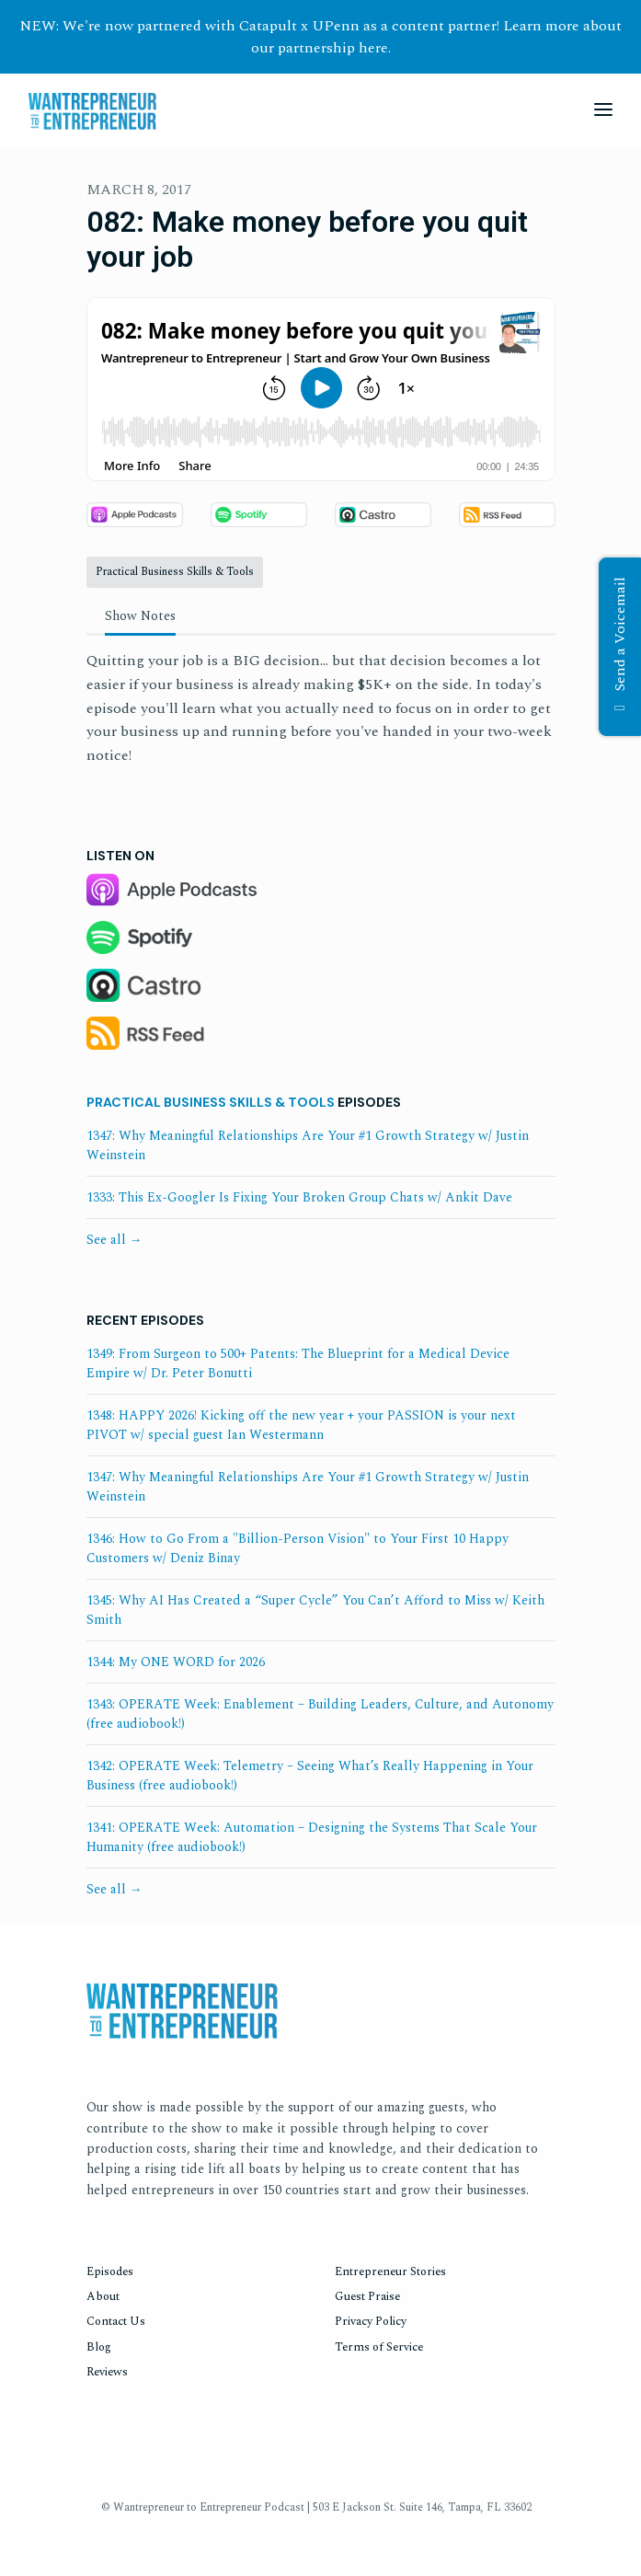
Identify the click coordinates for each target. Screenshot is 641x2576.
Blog (98, 2347)
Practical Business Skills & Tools (210, 1102)
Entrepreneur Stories (390, 2271)
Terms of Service (379, 2347)
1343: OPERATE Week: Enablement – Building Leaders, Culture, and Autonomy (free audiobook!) (320, 1714)
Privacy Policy (370, 2321)
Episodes (109, 2271)
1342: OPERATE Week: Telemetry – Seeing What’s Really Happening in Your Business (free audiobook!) (309, 1775)
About (103, 2296)
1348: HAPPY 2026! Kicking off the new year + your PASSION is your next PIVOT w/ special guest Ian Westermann (301, 1425)
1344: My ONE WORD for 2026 (175, 1662)
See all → (114, 1239)
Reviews (107, 2372)
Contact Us (115, 2321)
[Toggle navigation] (603, 111)
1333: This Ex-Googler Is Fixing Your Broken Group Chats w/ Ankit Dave (299, 1197)
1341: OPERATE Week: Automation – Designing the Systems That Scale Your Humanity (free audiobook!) (311, 1837)
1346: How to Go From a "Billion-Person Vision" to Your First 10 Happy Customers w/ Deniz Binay (297, 1548)
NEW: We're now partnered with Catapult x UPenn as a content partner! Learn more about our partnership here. (320, 37)
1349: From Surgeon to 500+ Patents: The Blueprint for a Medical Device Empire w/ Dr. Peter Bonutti (297, 1363)
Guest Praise (367, 2296)
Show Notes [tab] (140, 616)
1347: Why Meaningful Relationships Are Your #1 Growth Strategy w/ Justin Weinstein (307, 1145)
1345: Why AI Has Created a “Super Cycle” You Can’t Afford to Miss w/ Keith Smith (315, 1610)
